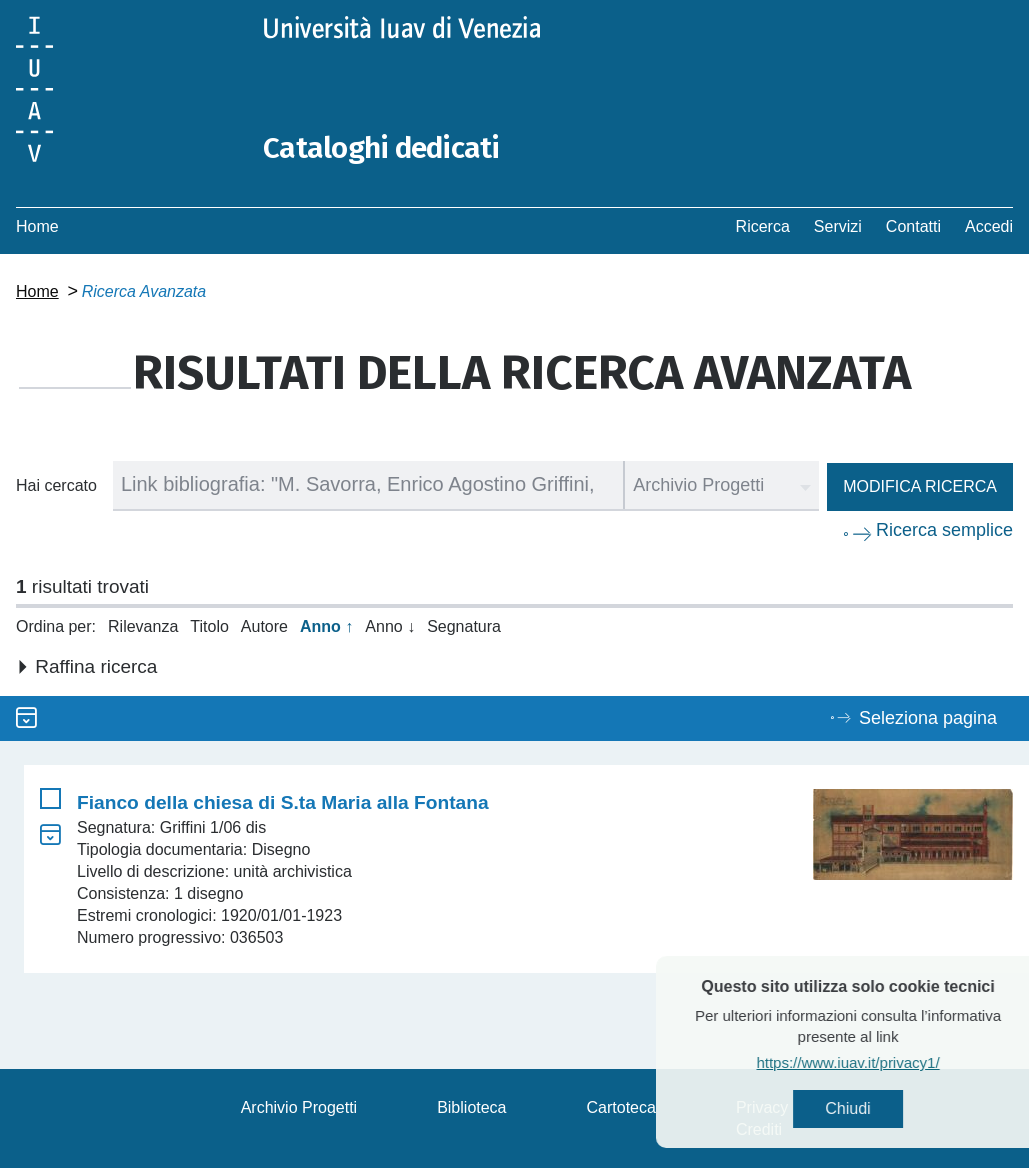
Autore (264, 625)
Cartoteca (621, 1106)
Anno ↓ (390, 625)
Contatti (913, 225)
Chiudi (884, 1108)
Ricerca (763, 225)
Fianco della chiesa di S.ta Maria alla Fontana (283, 801)
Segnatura (464, 625)
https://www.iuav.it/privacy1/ (884, 1062)
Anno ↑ (326, 625)
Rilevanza (143, 625)
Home (37, 225)
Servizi (838, 225)
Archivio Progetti (299, 1106)
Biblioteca (471, 1106)
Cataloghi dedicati (383, 148)
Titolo (209, 625)
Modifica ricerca (920, 485)
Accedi (989, 225)
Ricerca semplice (944, 529)
